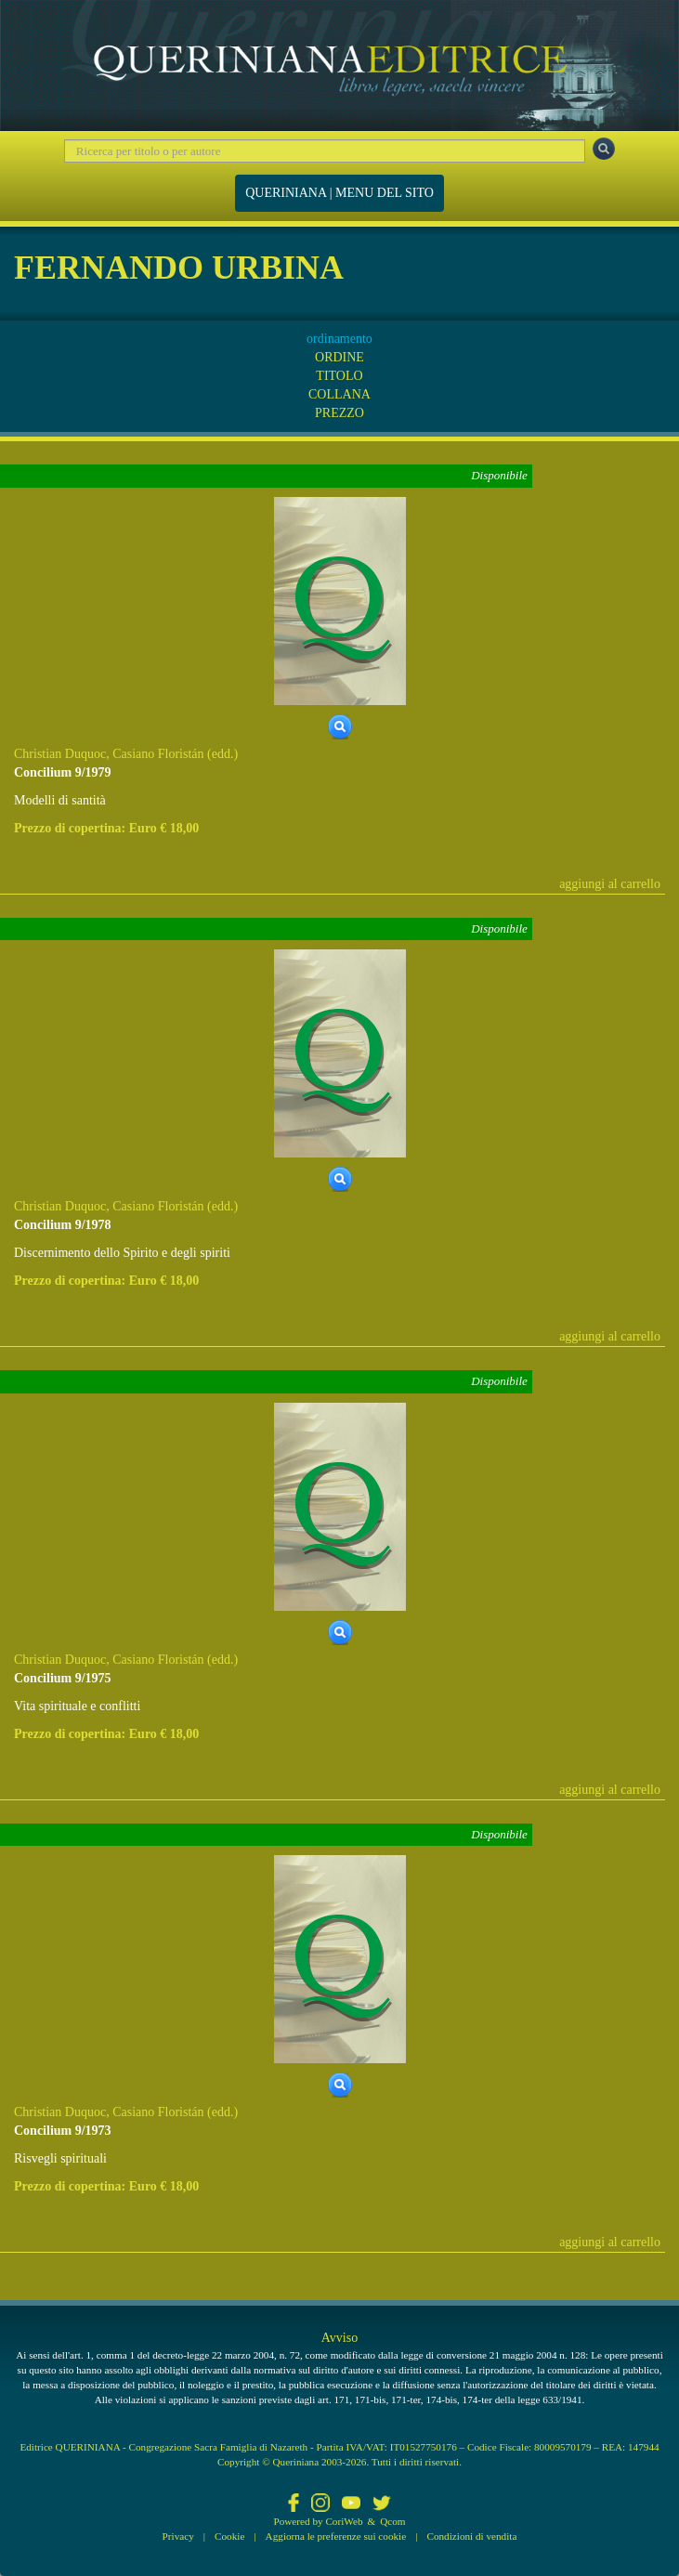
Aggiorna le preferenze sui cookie (336, 2536)
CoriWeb (343, 2521)
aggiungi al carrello (609, 884)
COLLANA (339, 394)
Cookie (229, 2536)
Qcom (392, 2521)
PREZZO (339, 413)
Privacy (178, 2536)
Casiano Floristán (157, 754)
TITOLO (339, 376)
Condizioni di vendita (471, 2536)
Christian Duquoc (60, 754)
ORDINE (339, 357)
